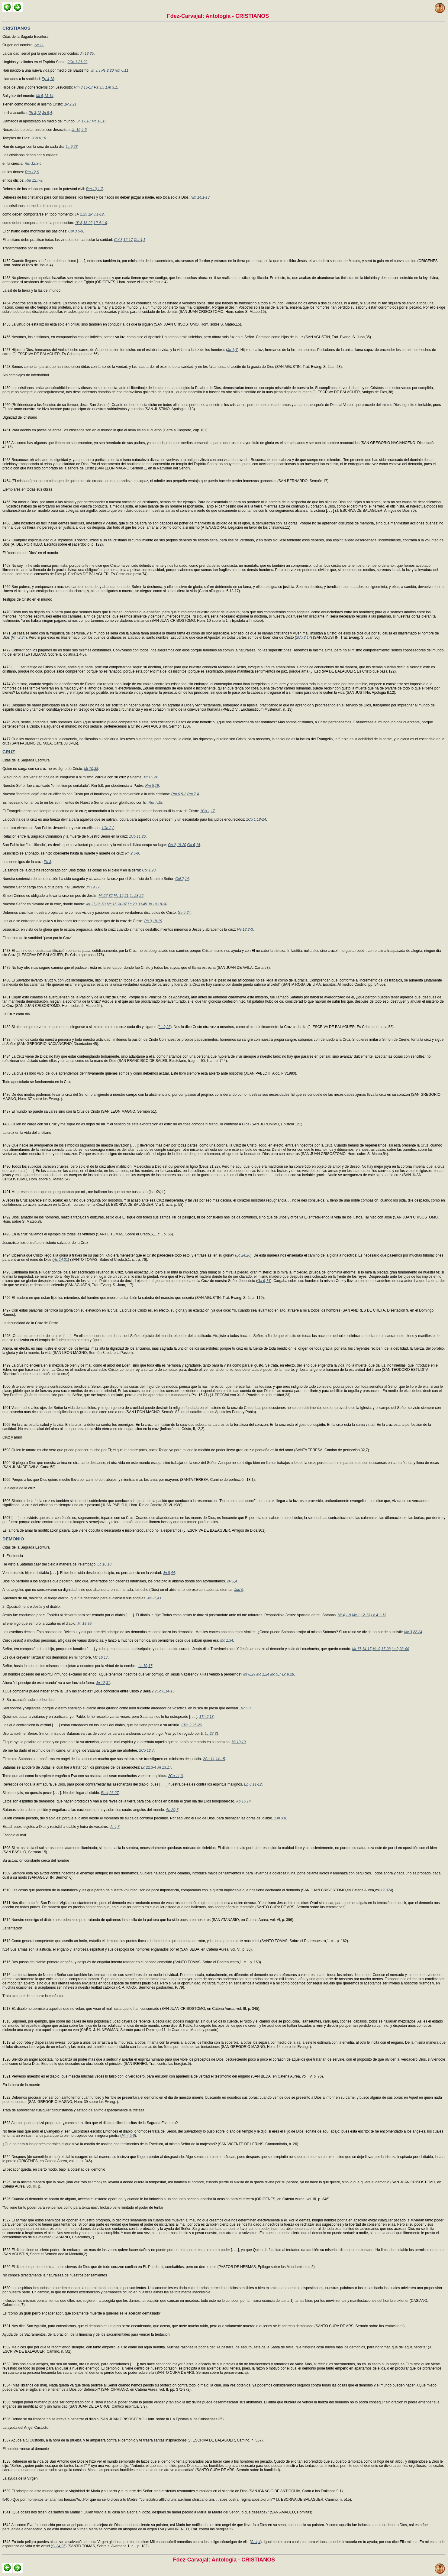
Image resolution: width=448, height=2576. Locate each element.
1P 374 (386, 1890)
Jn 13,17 (164, 1767)
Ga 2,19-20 (177, 845)
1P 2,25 (81, 214)
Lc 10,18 (104, 1564)
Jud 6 (238, 1590)
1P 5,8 (245, 1708)
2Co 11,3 (175, 1776)
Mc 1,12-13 (361, 1615)
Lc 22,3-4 (148, 1767)
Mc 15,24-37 (117, 904)
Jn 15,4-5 (79, 130)
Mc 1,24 (262, 1674)
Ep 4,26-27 (110, 1793)
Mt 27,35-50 (96, 904)
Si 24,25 (58, 2546)
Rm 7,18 (155, 802)
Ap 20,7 (172, 1810)
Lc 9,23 (71, 146)
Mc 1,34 (226, 1640)
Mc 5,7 (275, 1674)
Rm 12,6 (32, 172)
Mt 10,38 (91, 769)
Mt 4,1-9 (344, 1615)
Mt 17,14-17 (362, 1649)
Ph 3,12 (35, 113)
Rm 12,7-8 (33, 180)
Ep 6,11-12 (253, 1784)
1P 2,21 (70, 104)
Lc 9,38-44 (400, 1649)
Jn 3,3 (96, 70)
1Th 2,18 (206, 1717)
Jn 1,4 (232, 350)
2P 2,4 (232, 1581)
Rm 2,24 (18, 637)
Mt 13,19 (238, 1742)
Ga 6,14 (193, 845)
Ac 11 (39, 45)
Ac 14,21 (60, 1259)
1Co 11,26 (137, 836)
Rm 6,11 (121, 70)
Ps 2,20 (108, 70)
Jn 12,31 (103, 1683)
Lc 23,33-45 (137, 904)
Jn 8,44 (169, 1573)
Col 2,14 (182, 879)
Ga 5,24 (184, 912)
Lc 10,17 (145, 1666)
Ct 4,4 (255, 2542)
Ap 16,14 (243, 1801)
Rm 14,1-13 (200, 197)
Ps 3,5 (99, 87)
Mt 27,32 (105, 896)
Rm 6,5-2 (178, 794)
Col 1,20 (149, 870)
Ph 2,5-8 (132, 853)
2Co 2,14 (303, 637)
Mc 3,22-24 (413, 1632)
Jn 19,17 (93, 887)
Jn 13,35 (87, 53)
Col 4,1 (139, 240)
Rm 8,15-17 (83, 87)
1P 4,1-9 (100, 223)
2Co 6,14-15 (165, 1691)
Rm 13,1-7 (94, 189)
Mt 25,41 (154, 1598)
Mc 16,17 (100, 1657)
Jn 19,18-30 (157, 904)
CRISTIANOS (16, 28)
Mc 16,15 (99, 121)
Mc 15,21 (121, 896)
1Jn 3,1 (111, 87)
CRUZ (8, 751)
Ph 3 (47, 862)
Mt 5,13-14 (44, 96)
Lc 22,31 (212, 1733)
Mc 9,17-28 (381, 1649)
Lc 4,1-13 (378, 1615)
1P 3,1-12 (96, 214)
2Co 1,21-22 (77, 62)
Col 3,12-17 (123, 240)
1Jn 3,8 (280, 1818)
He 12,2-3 (245, 929)
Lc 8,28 (288, 1674)
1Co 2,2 (108, 828)
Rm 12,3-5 (32, 163)
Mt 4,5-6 (128, 2135)
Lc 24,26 (243, 1255)
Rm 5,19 (152, 786)
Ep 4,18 (48, 79)
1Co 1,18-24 (256, 819)
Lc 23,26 (136, 896)
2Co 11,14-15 (214, 1759)
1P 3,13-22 (83, 223)
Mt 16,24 (150, 777)
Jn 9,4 (47, 113)
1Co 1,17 (207, 811)
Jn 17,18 (84, 121)
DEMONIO (13, 1538)
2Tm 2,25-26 (191, 1725)
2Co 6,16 (38, 138)
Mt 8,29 (249, 1674)
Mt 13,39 (84, 1623)
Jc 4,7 (115, 1827)
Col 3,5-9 (75, 231)
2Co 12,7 (146, 1750)
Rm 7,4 (193, 794)
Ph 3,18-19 (153, 921)
